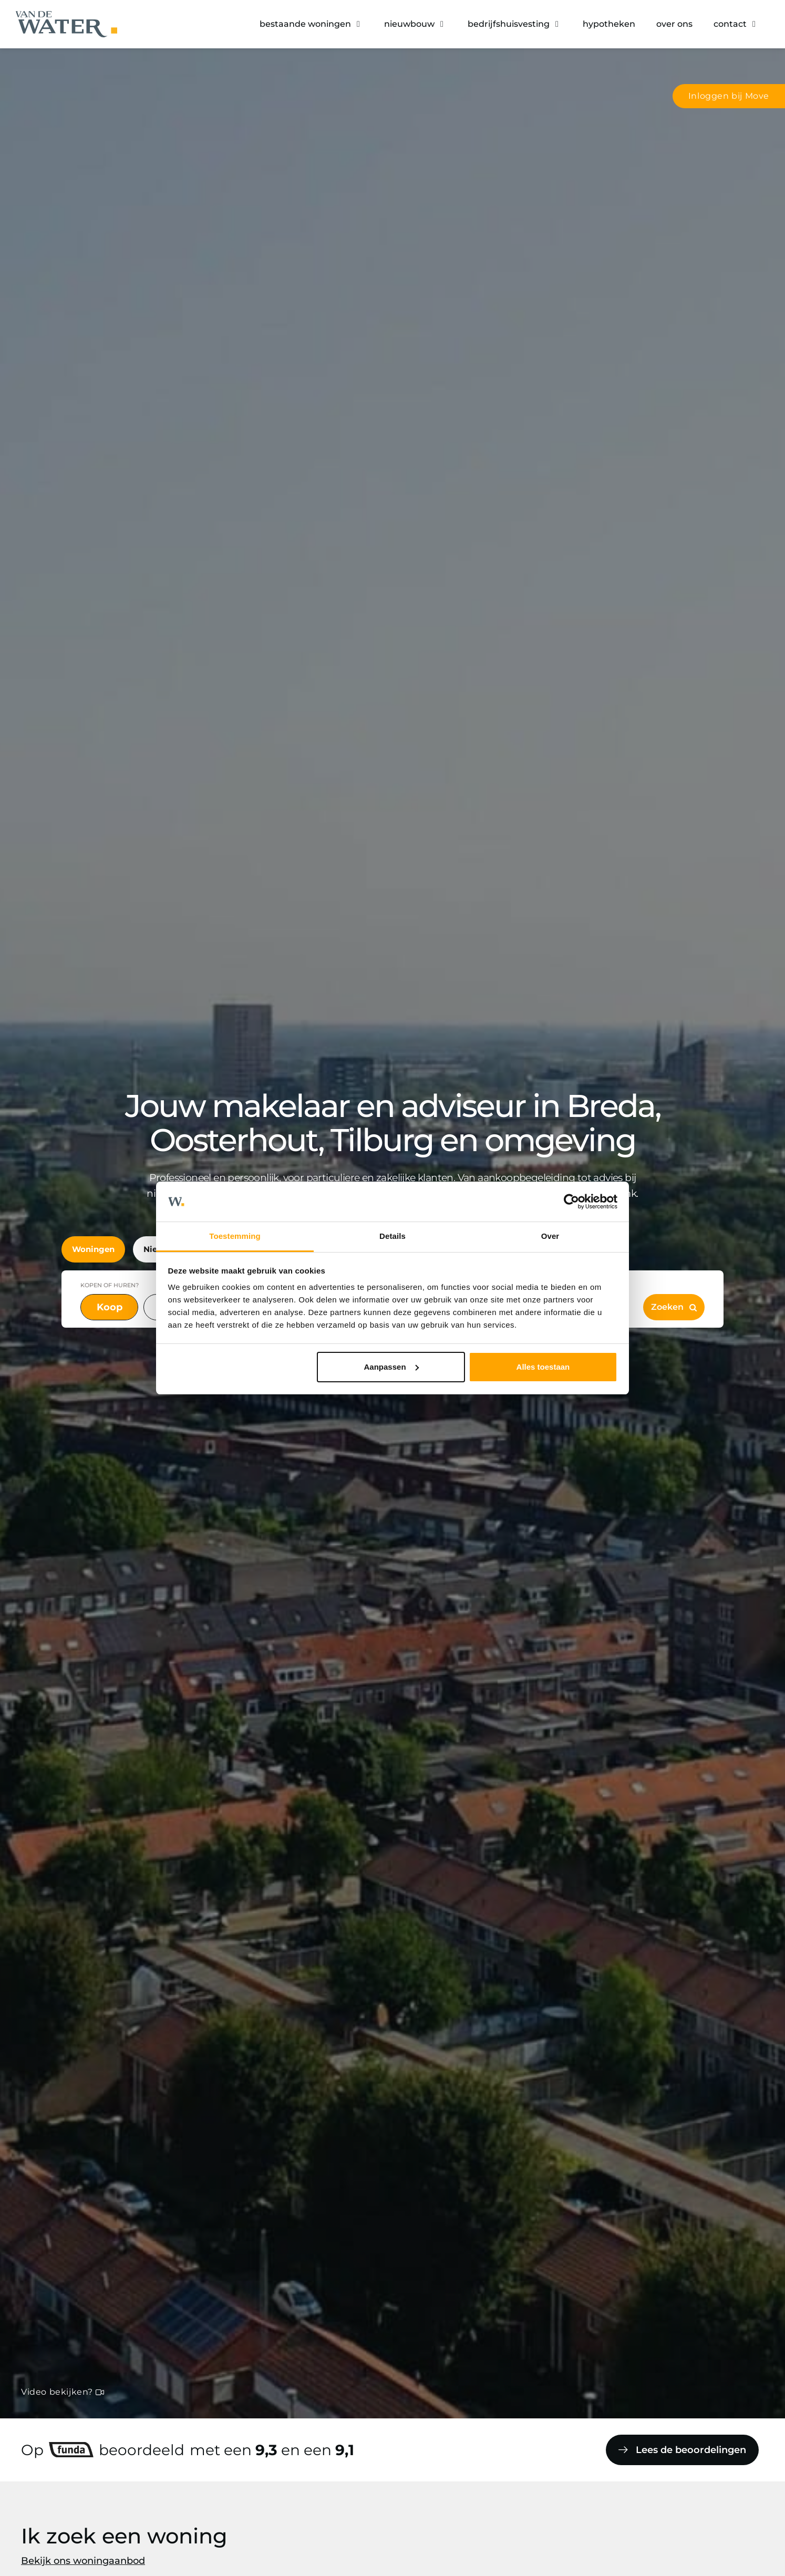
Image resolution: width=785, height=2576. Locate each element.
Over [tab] (550, 1236)
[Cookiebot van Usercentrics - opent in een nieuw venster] (571, 1201)
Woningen (93, 1249)
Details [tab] (392, 1236)
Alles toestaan (543, 1366)
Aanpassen (391, 1366)
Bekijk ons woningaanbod (83, 2561)
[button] (311, 24)
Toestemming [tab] (235, 1236)
